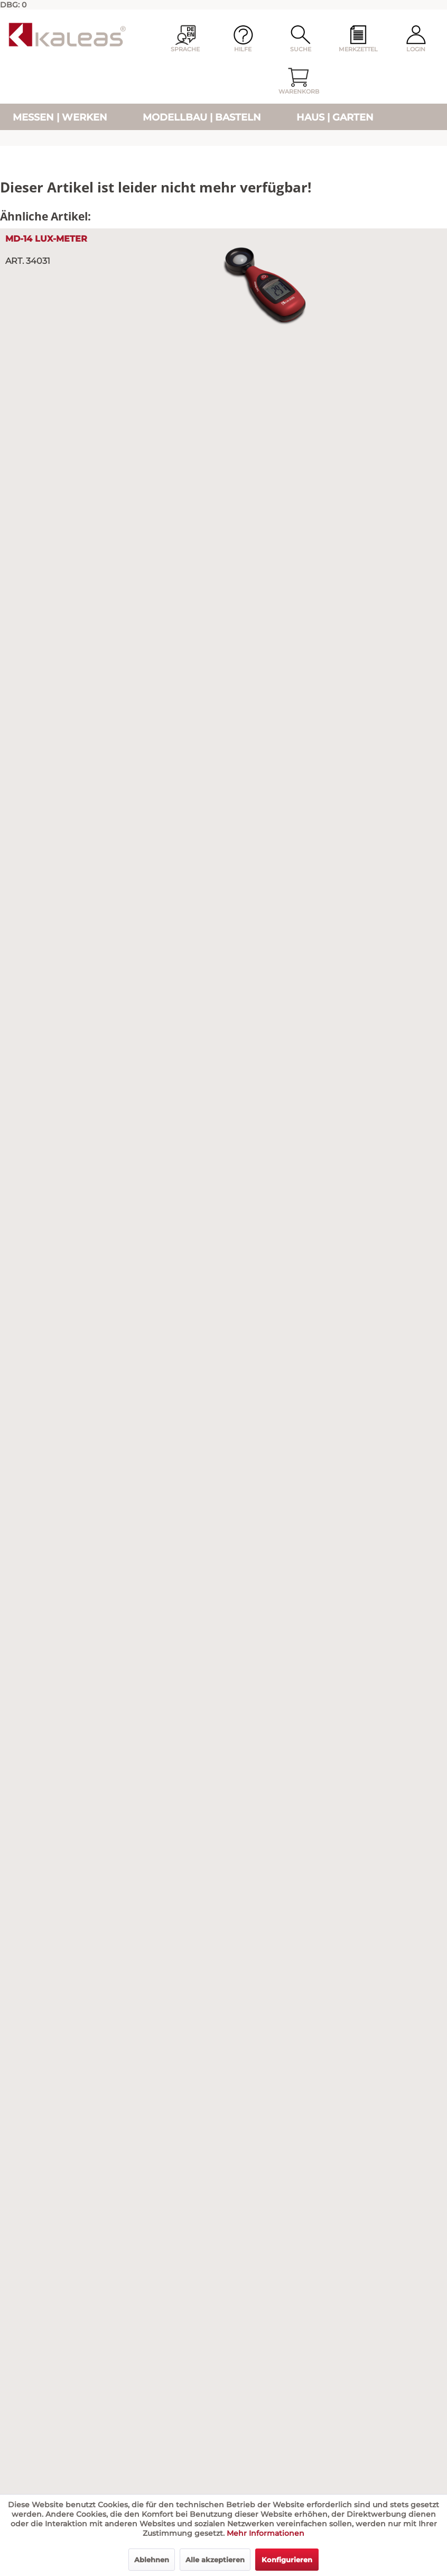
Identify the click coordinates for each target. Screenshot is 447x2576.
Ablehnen (151, 2559)
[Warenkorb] (298, 82)
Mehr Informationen (265, 2533)
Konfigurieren (287, 2559)
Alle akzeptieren (215, 2559)
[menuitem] (358, 40)
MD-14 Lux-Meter (46, 239)
